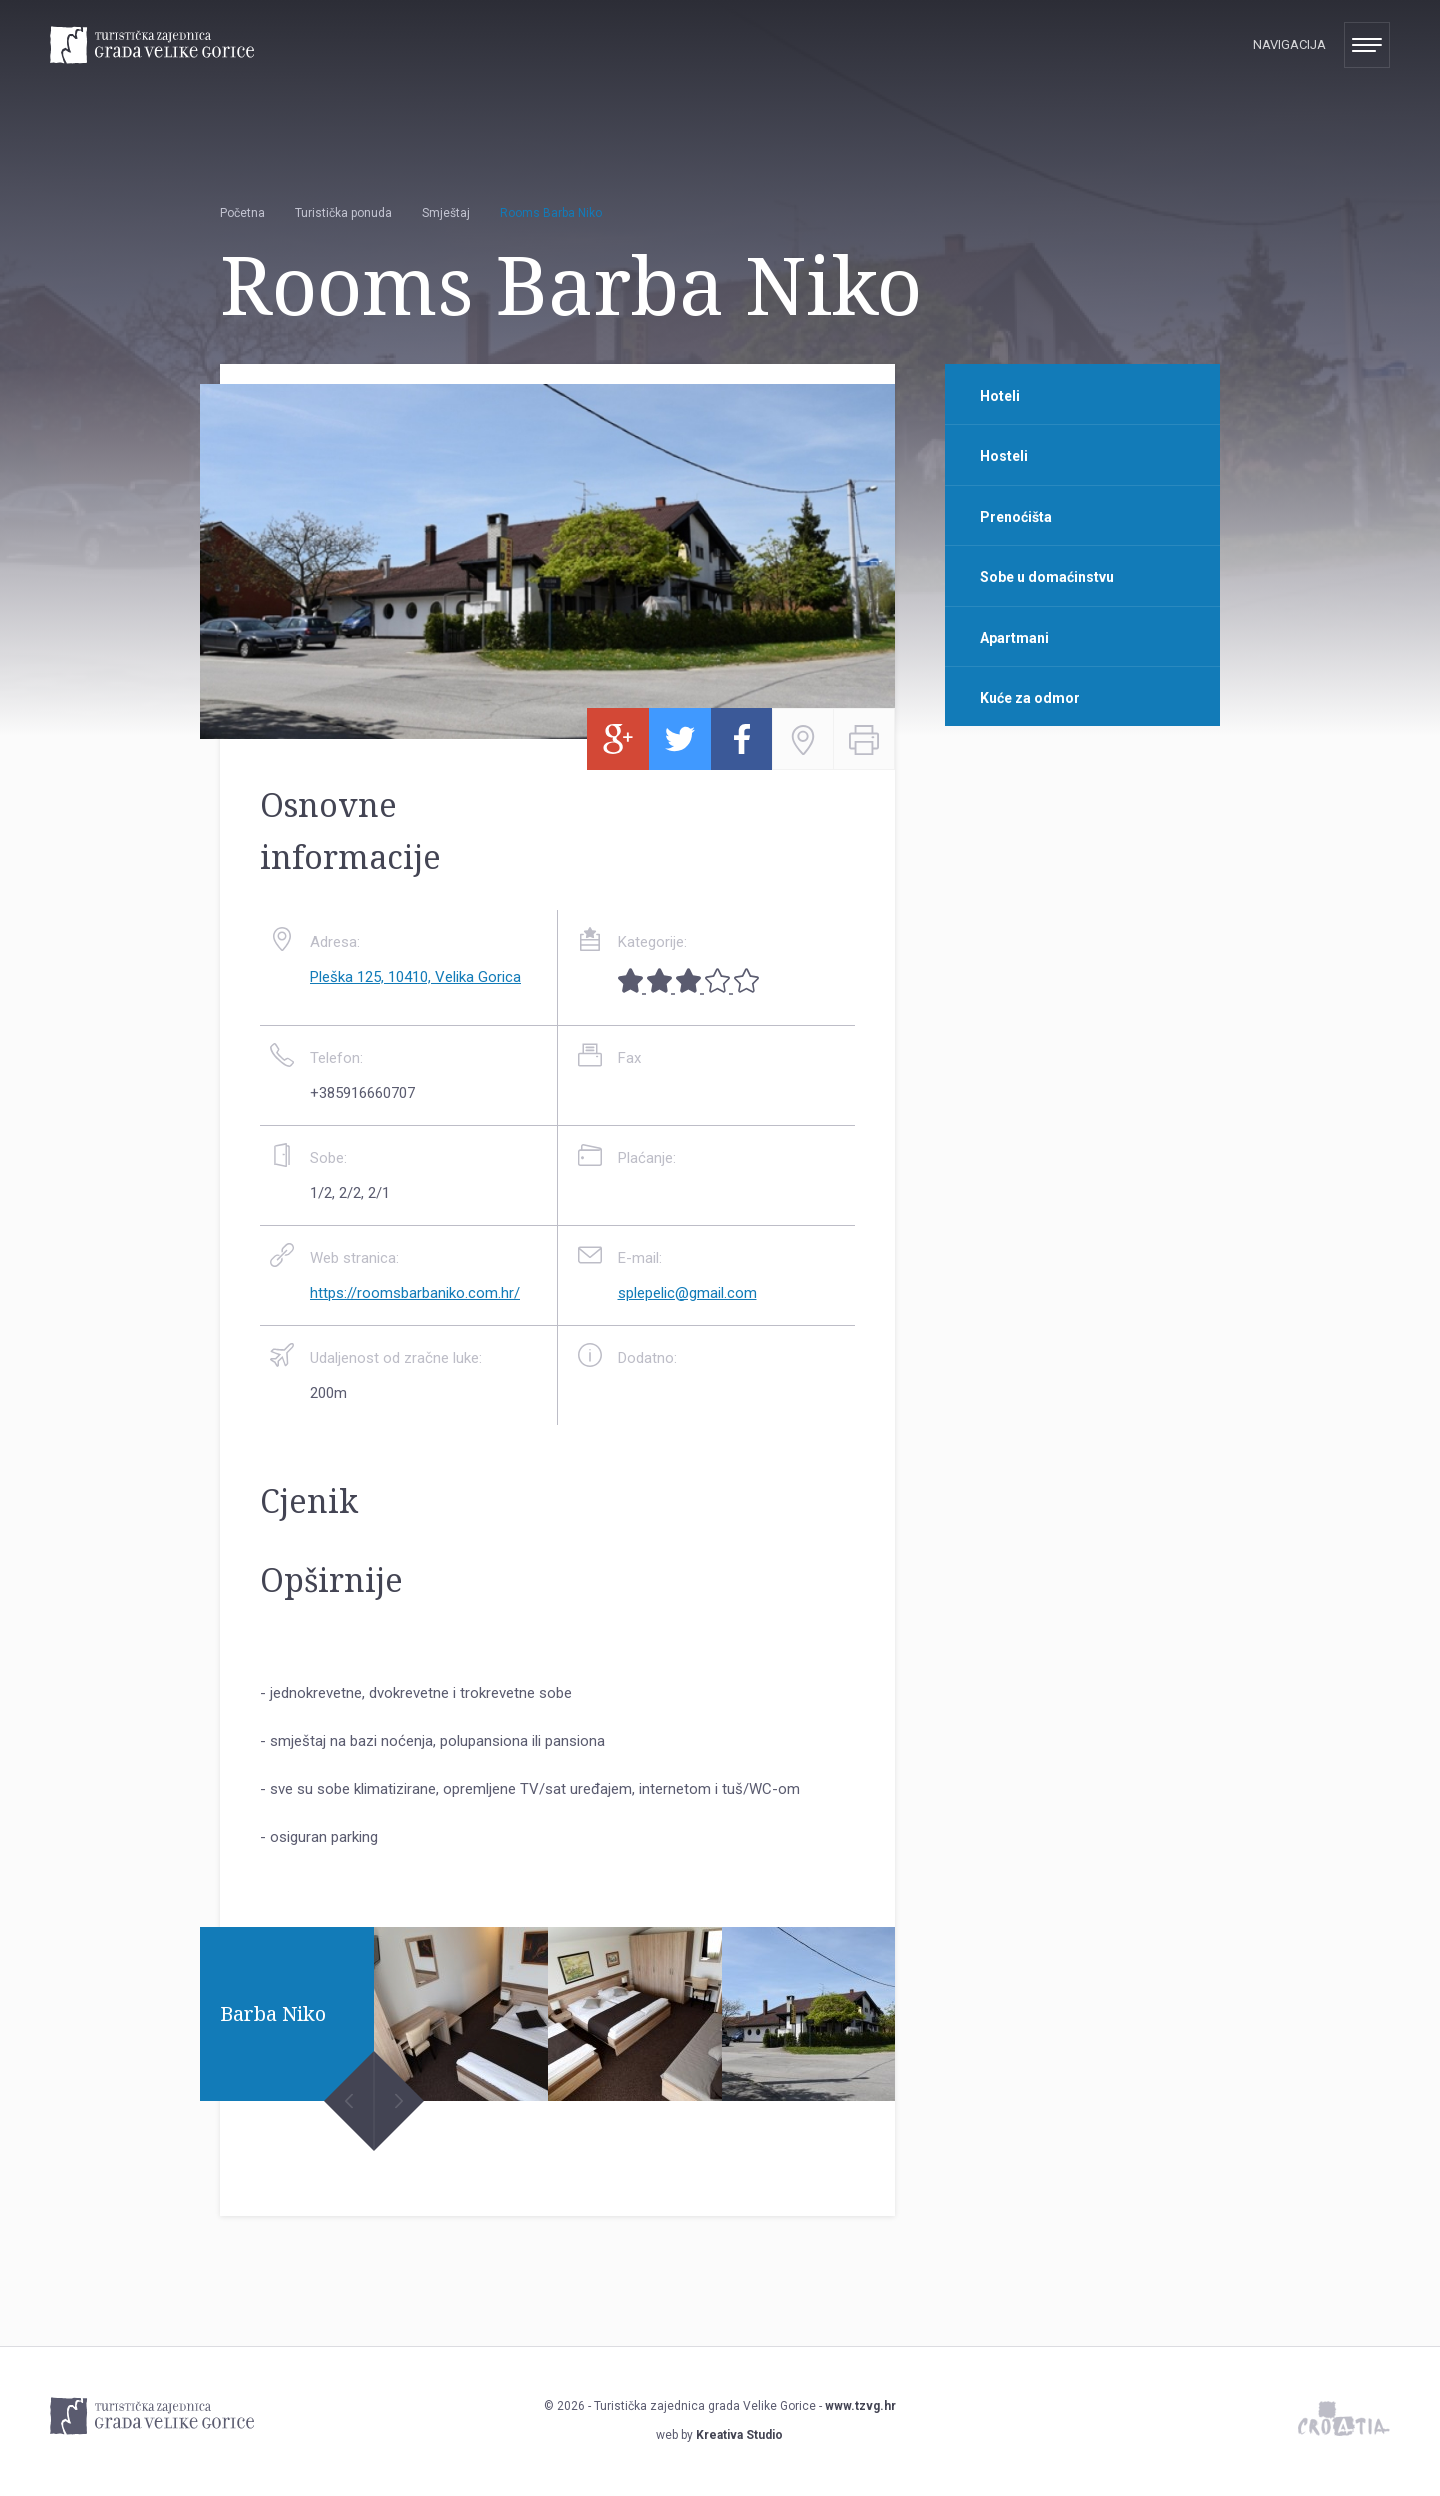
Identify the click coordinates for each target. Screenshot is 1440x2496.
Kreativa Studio (739, 2435)
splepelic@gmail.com (687, 1293)
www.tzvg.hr (860, 2406)
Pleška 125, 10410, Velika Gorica (415, 977)
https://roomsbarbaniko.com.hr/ (415, 1293)
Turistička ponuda (343, 213)
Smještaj (446, 213)
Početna (242, 213)
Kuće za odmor (1030, 698)
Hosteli (1004, 456)
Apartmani (1014, 638)
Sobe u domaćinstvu (1047, 577)
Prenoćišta (1016, 517)
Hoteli (1000, 396)
